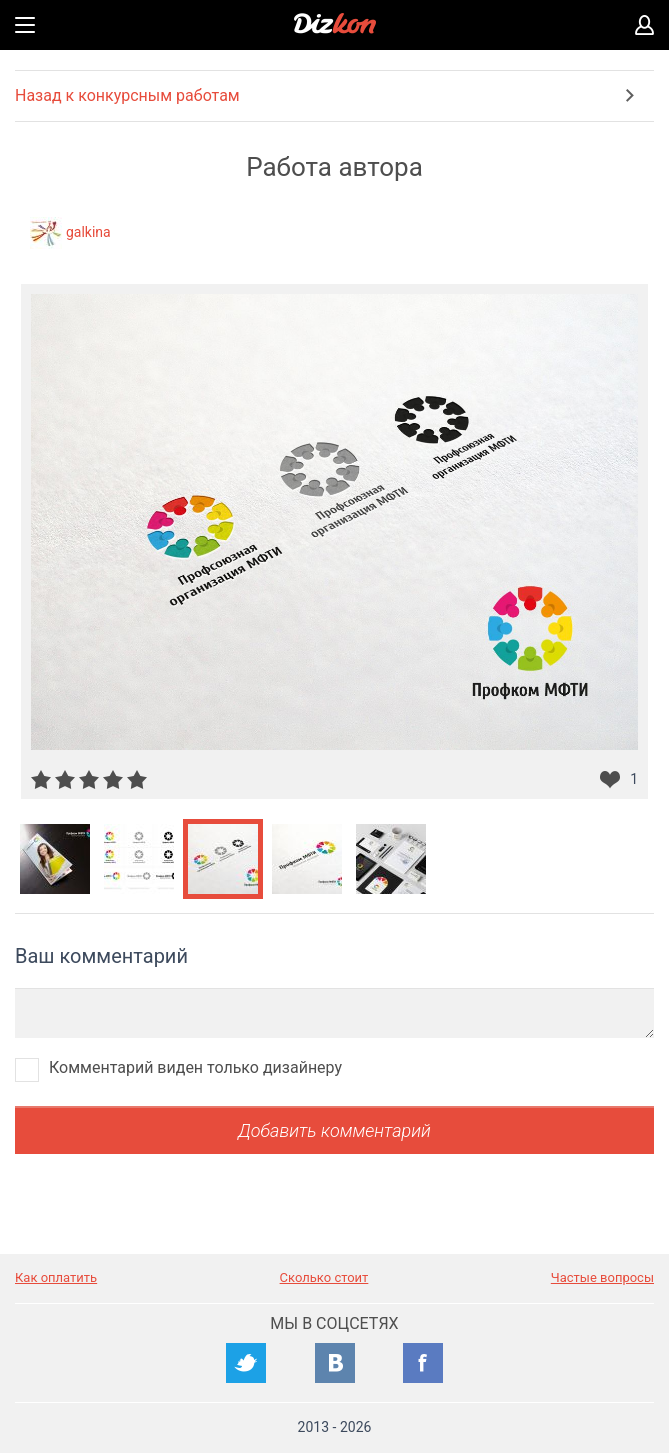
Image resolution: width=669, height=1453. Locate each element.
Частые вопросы (602, 1277)
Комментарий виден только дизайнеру (195, 1067)
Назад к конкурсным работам (127, 95)
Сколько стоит (324, 1277)
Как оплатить (56, 1277)
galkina (88, 232)
